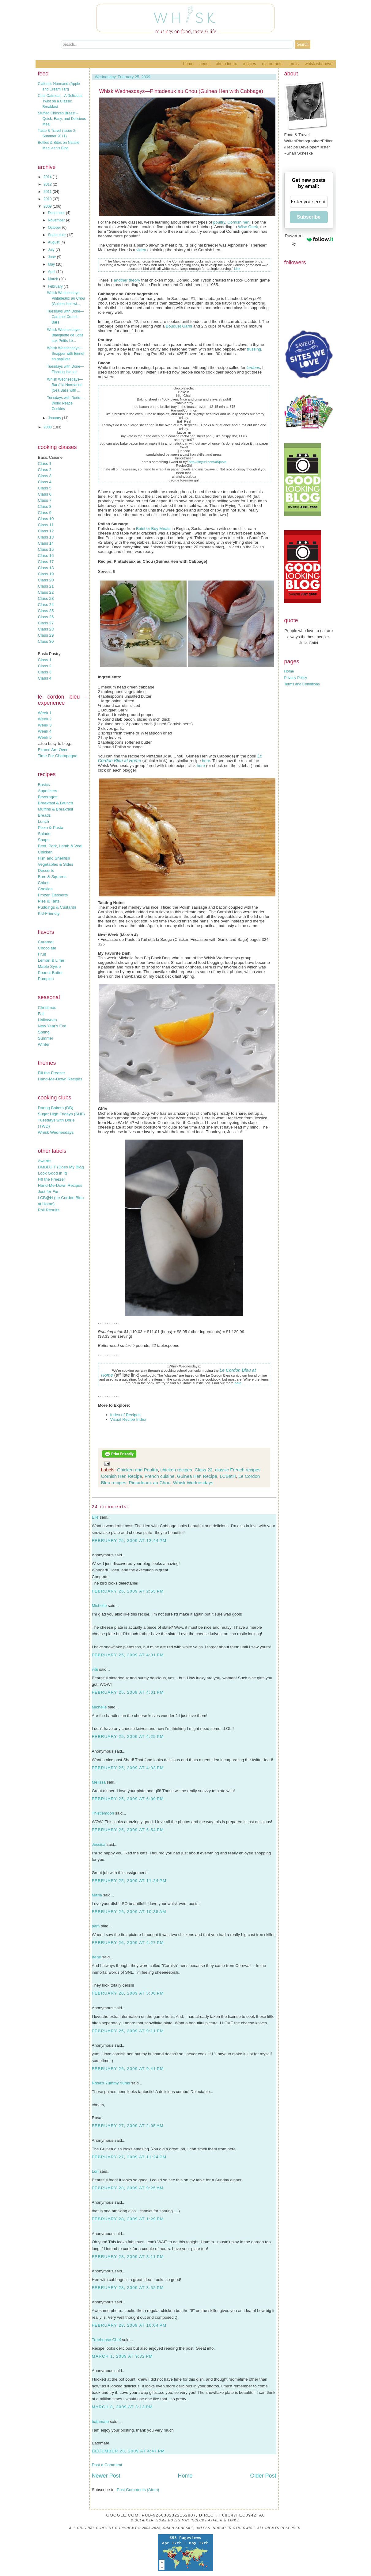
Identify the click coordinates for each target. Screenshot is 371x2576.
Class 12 (46, 531)
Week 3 (45, 725)
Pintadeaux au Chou (149, 1482)
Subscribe (308, 217)
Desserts (46, 870)
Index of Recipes (125, 1415)
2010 (48, 199)
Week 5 (45, 737)
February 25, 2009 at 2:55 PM (128, 1591)
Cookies (45, 889)
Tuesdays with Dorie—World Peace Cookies (65, 403)
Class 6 (44, 494)
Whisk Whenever (319, 63)
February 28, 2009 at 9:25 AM (128, 2188)
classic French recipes (237, 1469)
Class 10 (46, 518)
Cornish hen (238, 222)
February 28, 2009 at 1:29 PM (128, 2219)
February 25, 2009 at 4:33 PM (128, 1767)
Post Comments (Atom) (138, 2489)
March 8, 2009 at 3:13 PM (122, 2407)
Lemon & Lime (51, 960)
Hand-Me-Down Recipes (60, 1079)
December (57, 213)
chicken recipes (176, 1469)
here (206, 760)
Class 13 (46, 537)
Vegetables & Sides (56, 864)
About (204, 63)
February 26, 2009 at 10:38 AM (129, 1911)
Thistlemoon (103, 1813)
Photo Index (226, 63)
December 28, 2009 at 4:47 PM (128, 2451)
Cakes (44, 882)
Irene (96, 1957)
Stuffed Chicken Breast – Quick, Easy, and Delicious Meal (62, 118)
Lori (95, 2171)
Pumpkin (46, 978)
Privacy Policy (295, 678)
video (141, 249)
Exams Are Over (53, 749)
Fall (41, 1013)
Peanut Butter (50, 972)
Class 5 (44, 488)
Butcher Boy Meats (153, 528)
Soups (44, 840)
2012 (48, 184)
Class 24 (46, 604)
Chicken (45, 852)
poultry (219, 222)
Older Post (263, 2476)
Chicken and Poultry (137, 1469)
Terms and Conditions (302, 684)
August (54, 242)
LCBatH (228, 1476)
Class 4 (44, 482)
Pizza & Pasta (50, 827)
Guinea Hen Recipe (197, 1476)
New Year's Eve (52, 1026)
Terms (294, 63)
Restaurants (272, 63)
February (55, 286)
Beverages (48, 797)
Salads (44, 833)
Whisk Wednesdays (56, 1132)
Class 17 (46, 561)
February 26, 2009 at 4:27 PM (128, 1942)
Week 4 (45, 731)
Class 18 (46, 567)
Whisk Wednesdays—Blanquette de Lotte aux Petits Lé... (65, 335)
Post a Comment (107, 2465)
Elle (95, 1517)
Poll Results (48, 1210)
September (57, 235)
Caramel (45, 942)
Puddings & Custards (57, 907)
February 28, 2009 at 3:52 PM (128, 2287)
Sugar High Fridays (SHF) (61, 1114)
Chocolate (47, 948)
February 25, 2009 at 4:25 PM (128, 1736)
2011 (48, 192)
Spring (44, 1032)
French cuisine (160, 1476)
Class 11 (46, 525)
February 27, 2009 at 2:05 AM (128, 2125)
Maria (97, 1895)
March (53, 279)
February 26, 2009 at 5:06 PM (128, 1993)
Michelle (99, 1605)
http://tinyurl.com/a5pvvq (207, 462)
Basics (44, 784)
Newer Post (106, 2476)
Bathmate (100, 2443)
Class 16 (46, 555)
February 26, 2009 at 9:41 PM (128, 2068)
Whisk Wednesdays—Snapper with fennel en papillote (65, 353)
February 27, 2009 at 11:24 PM (129, 2157)
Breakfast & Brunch (55, 803)
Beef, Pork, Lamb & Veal (60, 846)
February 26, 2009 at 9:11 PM (128, 2031)
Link (237, 268)
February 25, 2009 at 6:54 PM (128, 1829)
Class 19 (46, 574)
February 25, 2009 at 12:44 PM (129, 1540)
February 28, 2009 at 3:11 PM (128, 2256)
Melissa (99, 1782)
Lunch (43, 821)
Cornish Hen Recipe (121, 1476)
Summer (45, 1038)
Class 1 (44, 463)
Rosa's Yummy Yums (111, 2083)
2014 (48, 177)
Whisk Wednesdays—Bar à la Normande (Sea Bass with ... (65, 385)
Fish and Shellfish (54, 858)
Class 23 (46, 598)
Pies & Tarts (49, 901)
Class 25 (46, 610)
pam (96, 1926)
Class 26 (46, 617)
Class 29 (46, 635)
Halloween (47, 1020)
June (52, 257)
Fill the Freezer (51, 1073)
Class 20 (46, 580)
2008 (48, 427)
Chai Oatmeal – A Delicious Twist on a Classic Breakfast (60, 101)
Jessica (98, 1844)
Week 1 (45, 713)
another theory (127, 280)
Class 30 (46, 641)
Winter (44, 1044)
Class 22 (46, 592)
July (51, 249)
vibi (95, 1669)
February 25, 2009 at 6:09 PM (128, 1798)
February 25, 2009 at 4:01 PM (128, 1655)
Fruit (42, 954)
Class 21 (46, 586)
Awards (44, 1161)
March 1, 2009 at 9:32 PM (122, 2356)
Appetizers (47, 790)
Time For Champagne (58, 755)
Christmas (47, 1007)
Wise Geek (248, 226)
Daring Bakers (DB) (56, 1108)
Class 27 (46, 623)
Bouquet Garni (179, 326)
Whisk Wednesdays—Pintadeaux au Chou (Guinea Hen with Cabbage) (181, 91)
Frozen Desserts (53, 895)
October (55, 227)
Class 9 (44, 512)
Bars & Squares (52, 876)
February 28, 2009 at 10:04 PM (129, 2325)
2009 (48, 206)
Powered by (309, 239)
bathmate (100, 2421)
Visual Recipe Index (128, 1419)
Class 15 (46, 549)
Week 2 (45, 719)
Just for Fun (48, 1191)
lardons (253, 367)
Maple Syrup (49, 966)
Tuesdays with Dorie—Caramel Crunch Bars (65, 316)
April (52, 272)
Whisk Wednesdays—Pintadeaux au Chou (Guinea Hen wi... (66, 298)
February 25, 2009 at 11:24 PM (129, 1880)
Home (188, 63)
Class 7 (44, 500)
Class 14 (46, 543)
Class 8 (44, 506)
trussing (254, 349)
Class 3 (44, 475)
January (55, 418)
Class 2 (44, 469)
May (52, 264)
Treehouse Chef (106, 2339)
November (57, 220)
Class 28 (46, 629)
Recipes (249, 63)
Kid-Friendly (49, 913)
